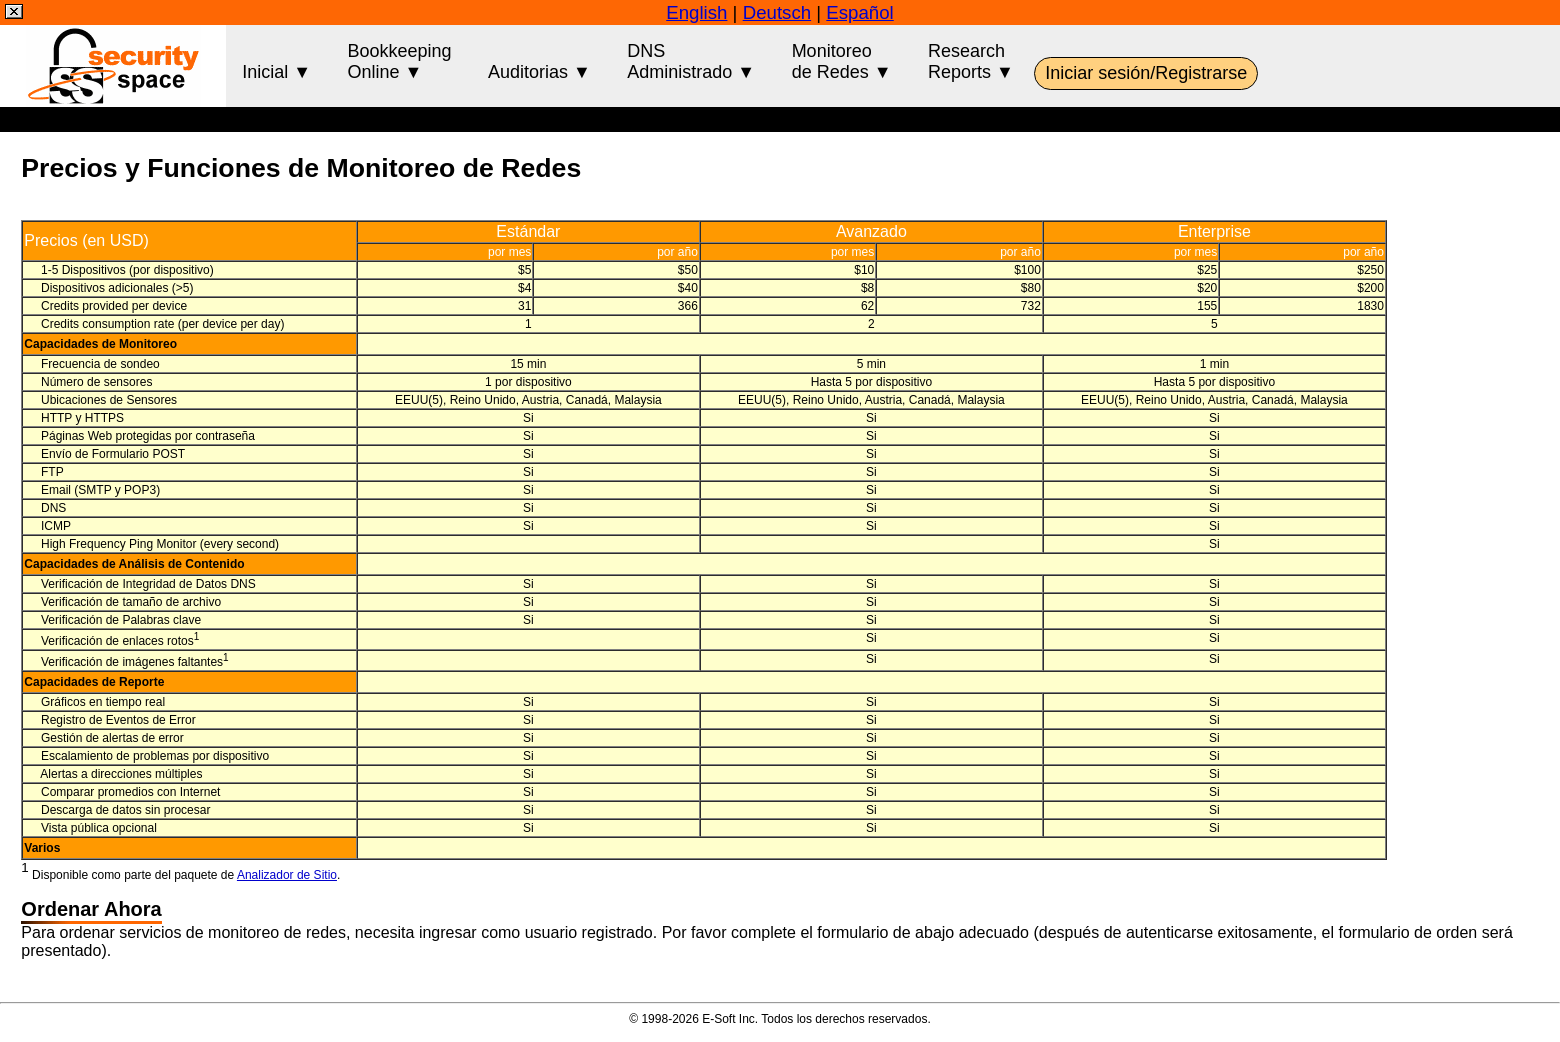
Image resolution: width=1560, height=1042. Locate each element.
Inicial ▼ (276, 61)
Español (859, 12)
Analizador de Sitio (287, 875)
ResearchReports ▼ (971, 61)
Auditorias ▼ (539, 61)
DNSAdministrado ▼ (691, 61)
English (696, 12)
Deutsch (777, 12)
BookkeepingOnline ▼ (399, 61)
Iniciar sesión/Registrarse (1146, 73)
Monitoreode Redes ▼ (842, 61)
